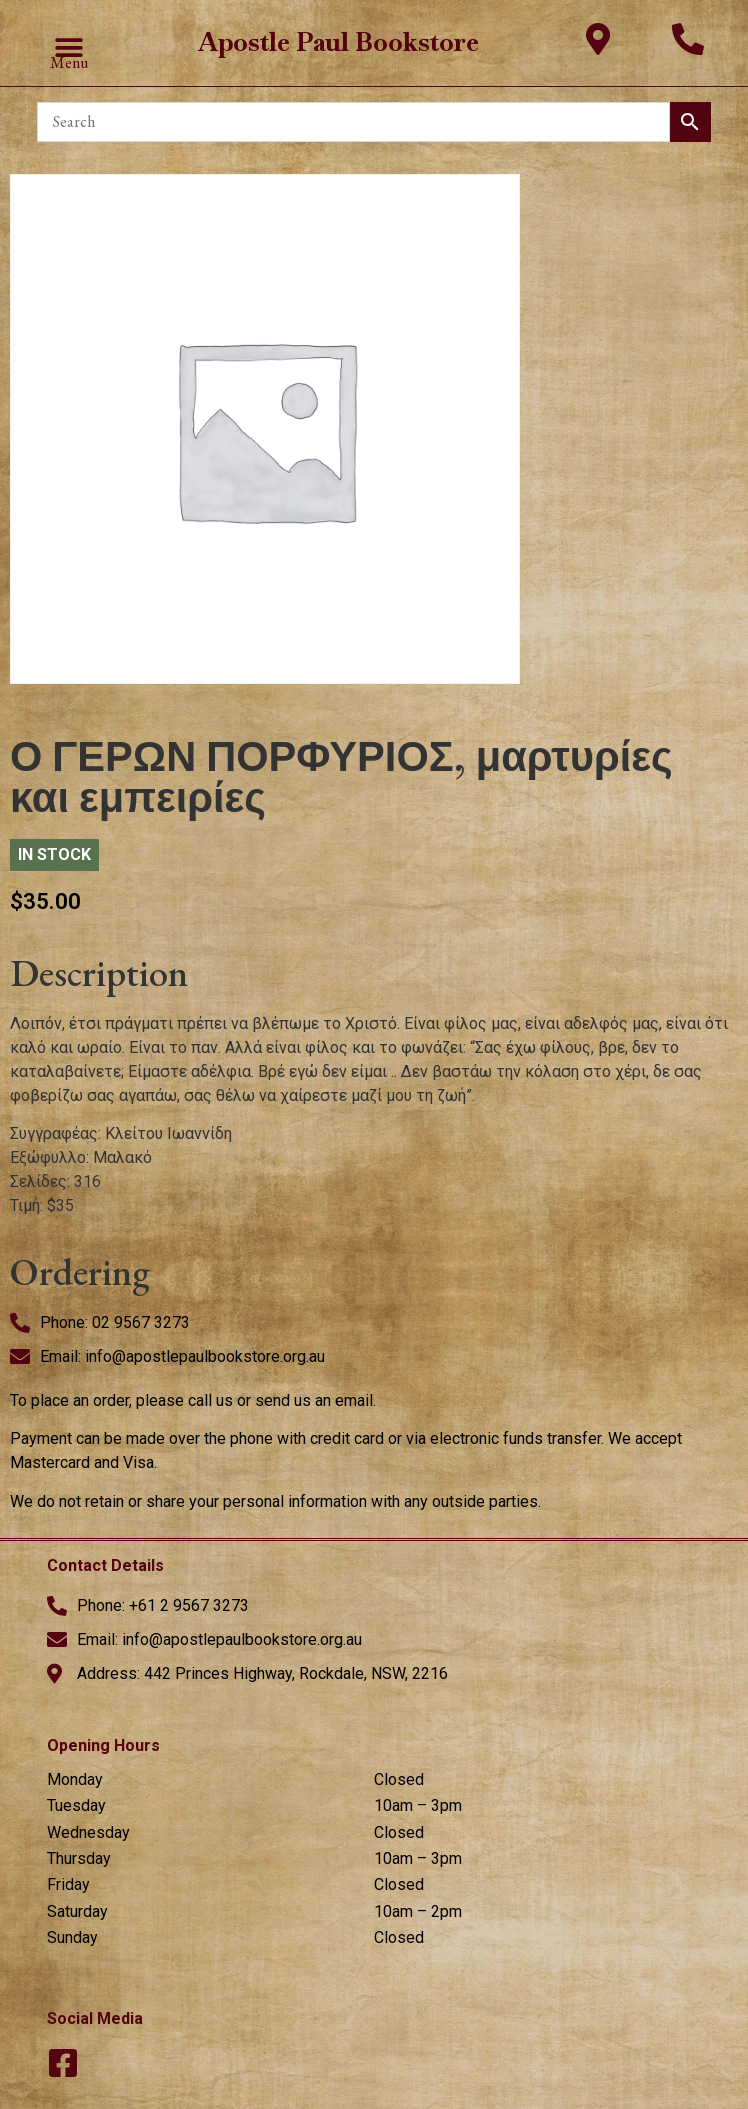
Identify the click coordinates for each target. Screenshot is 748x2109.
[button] (68, 48)
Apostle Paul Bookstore (338, 42)
